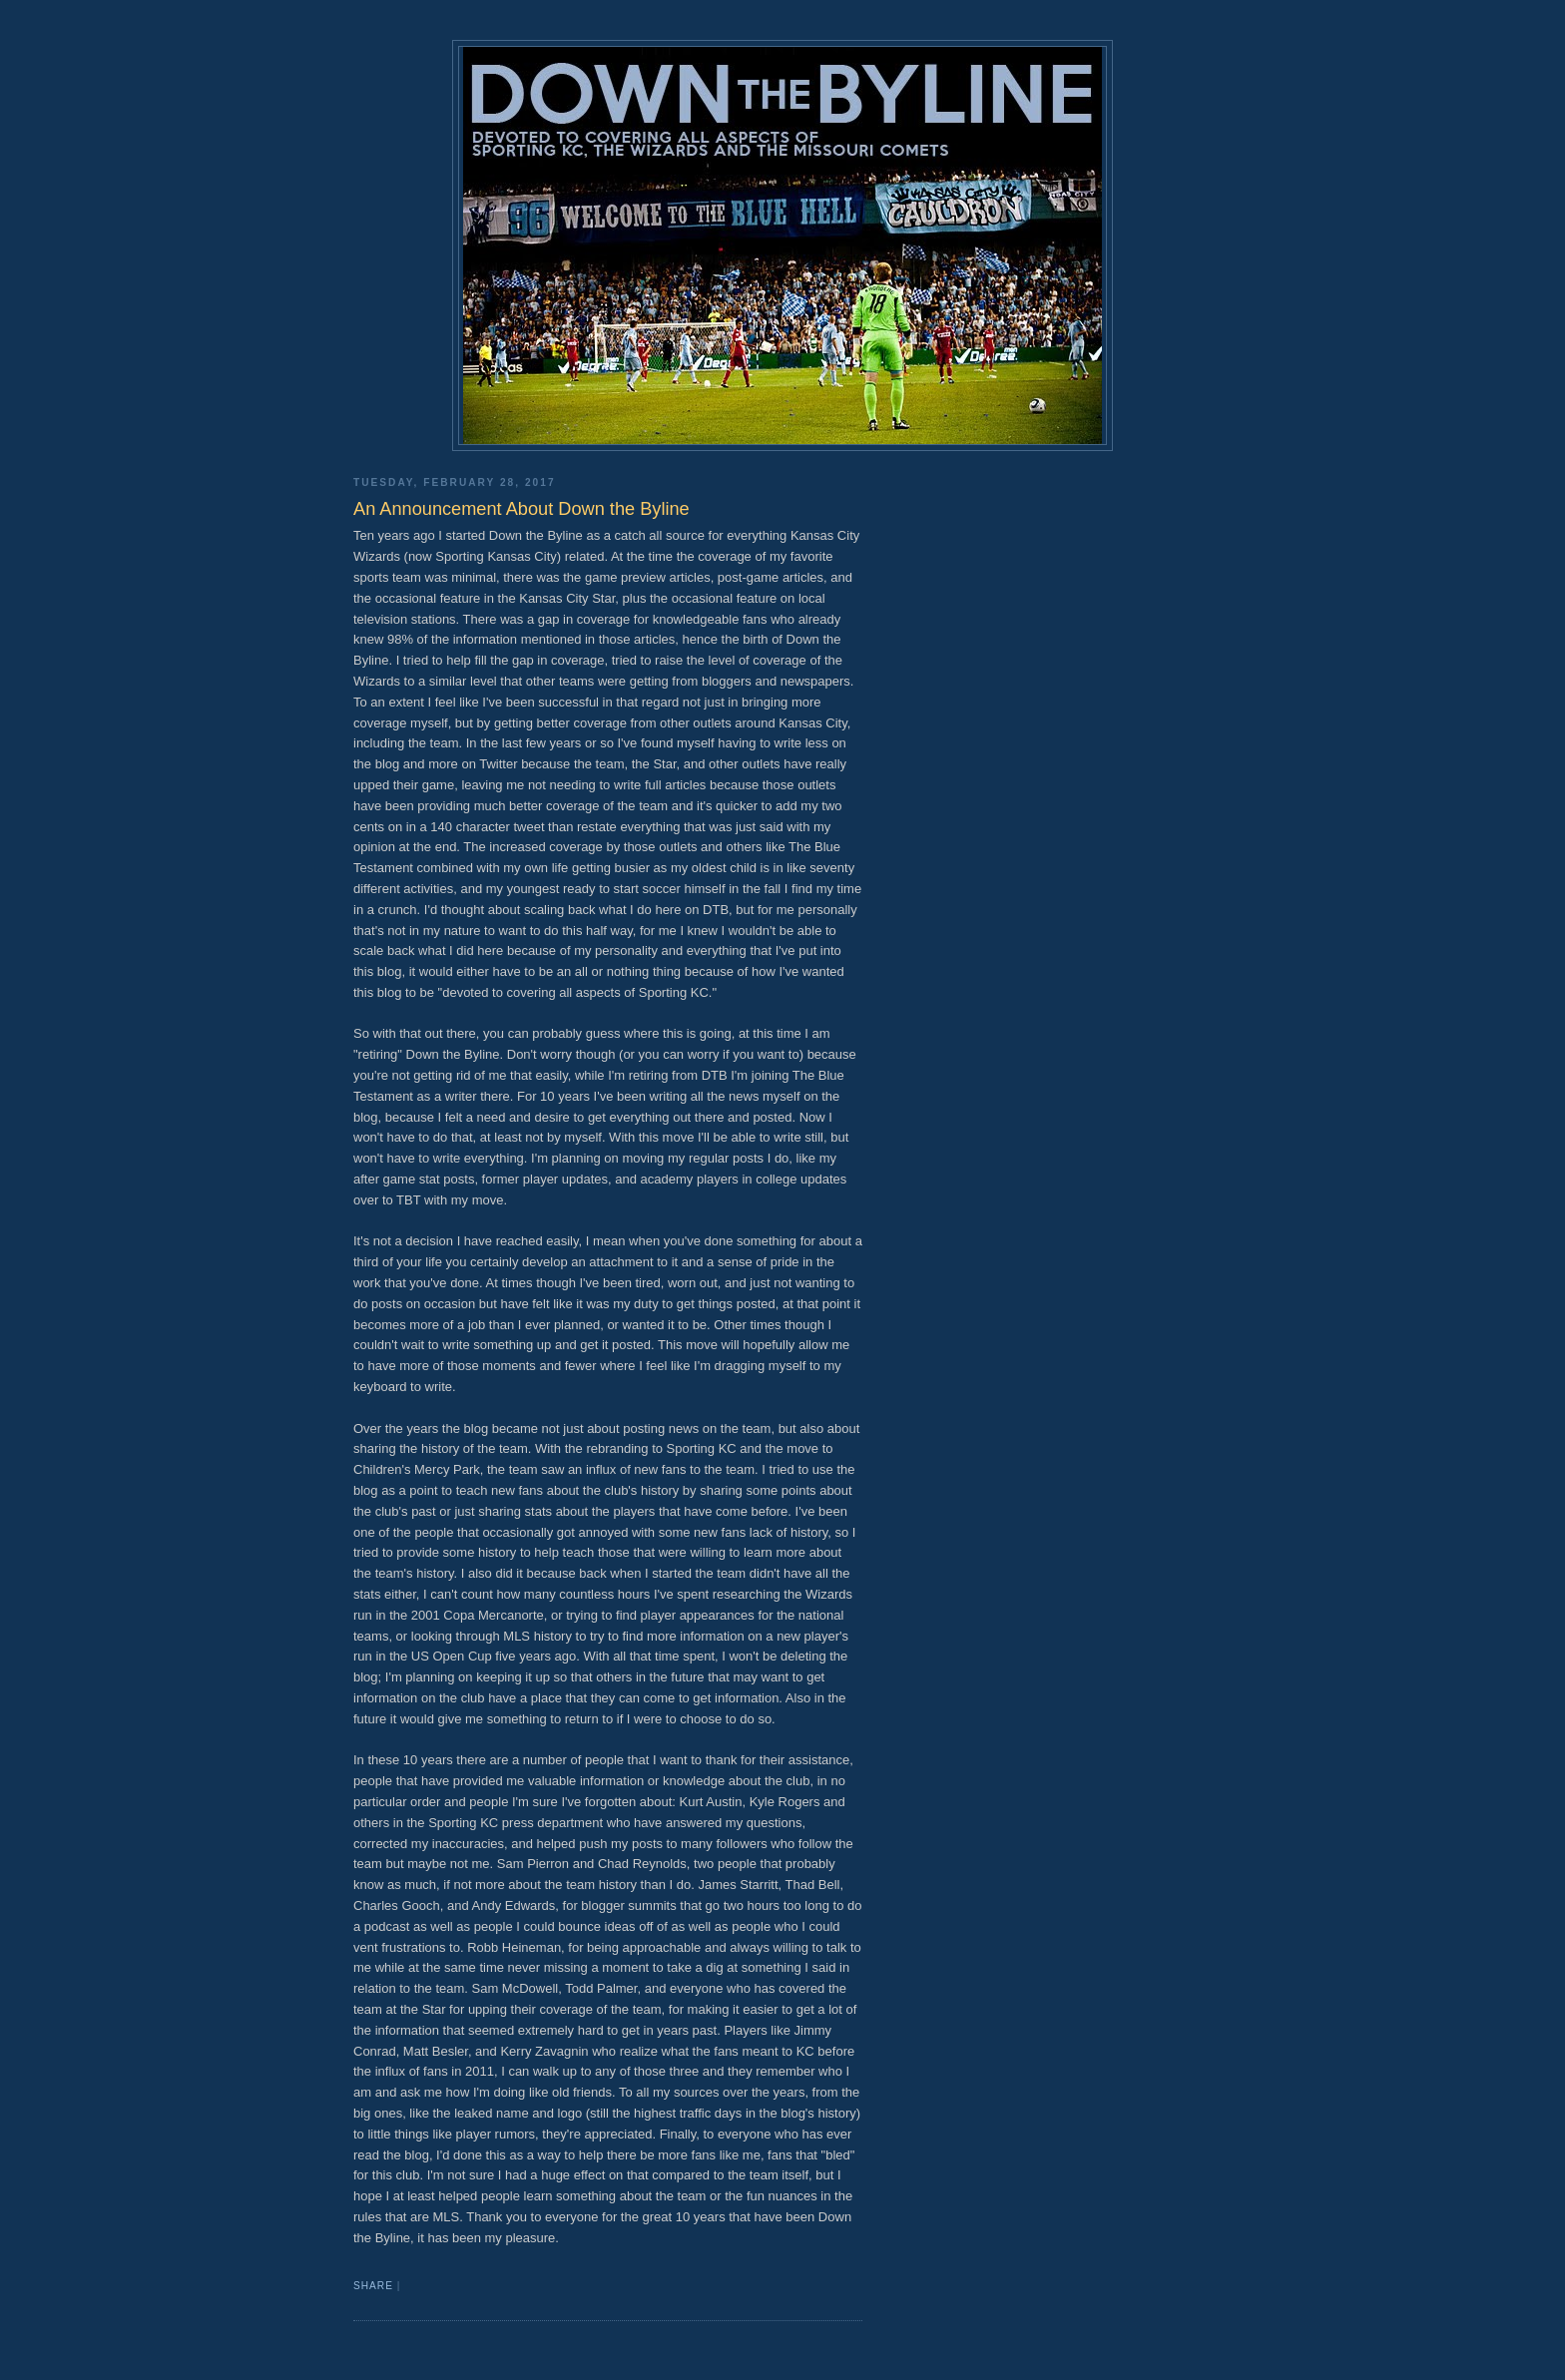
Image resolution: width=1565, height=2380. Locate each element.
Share (373, 2285)
